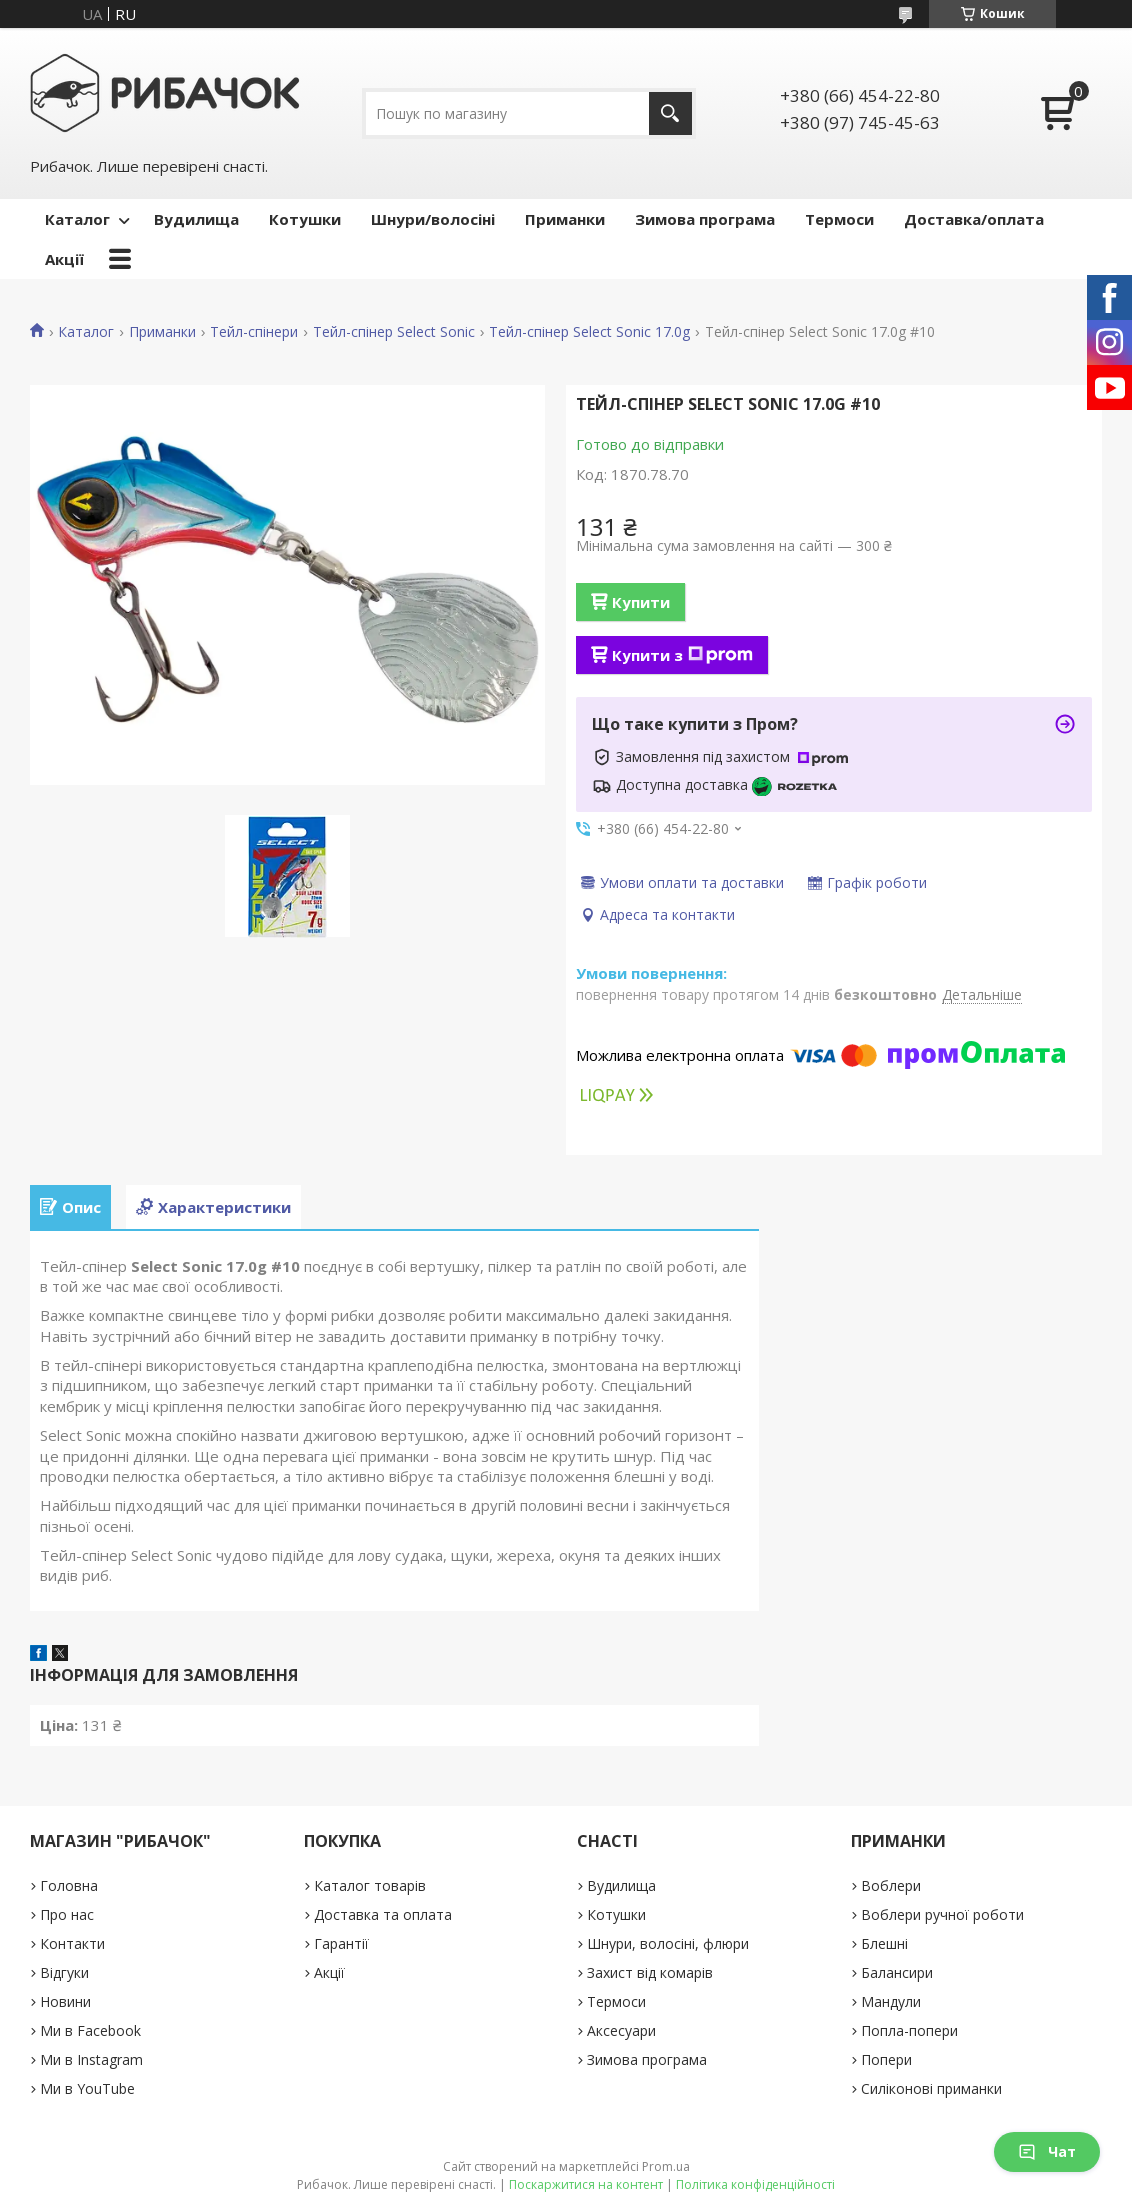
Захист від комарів (650, 1972)
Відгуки (64, 1972)
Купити (641, 602)
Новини (65, 2001)
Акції (64, 259)
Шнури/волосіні (433, 219)
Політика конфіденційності (755, 2184)
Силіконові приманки (931, 2088)
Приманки (565, 219)
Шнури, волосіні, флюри (668, 1943)
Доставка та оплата (383, 1914)
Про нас (67, 1914)
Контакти (72, 1943)
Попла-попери (909, 2030)
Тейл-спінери (254, 332)
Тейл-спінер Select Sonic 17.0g (589, 332)
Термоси (839, 219)
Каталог (77, 219)
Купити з (682, 655)
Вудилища (196, 219)
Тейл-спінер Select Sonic (394, 332)
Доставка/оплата (974, 219)
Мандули (891, 2001)
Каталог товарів (370, 1885)
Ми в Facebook (90, 2030)
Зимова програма (705, 219)
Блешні (884, 1943)
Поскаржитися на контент (586, 2184)
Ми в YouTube (87, 2088)
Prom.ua (666, 2166)
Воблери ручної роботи (942, 1914)
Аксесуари (621, 2030)
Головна (69, 1885)
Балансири (897, 1972)
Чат (1047, 2151)
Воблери (891, 1885)
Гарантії (341, 1943)
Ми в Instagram (91, 2059)
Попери (886, 2059)
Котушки (305, 219)
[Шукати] (670, 113)
